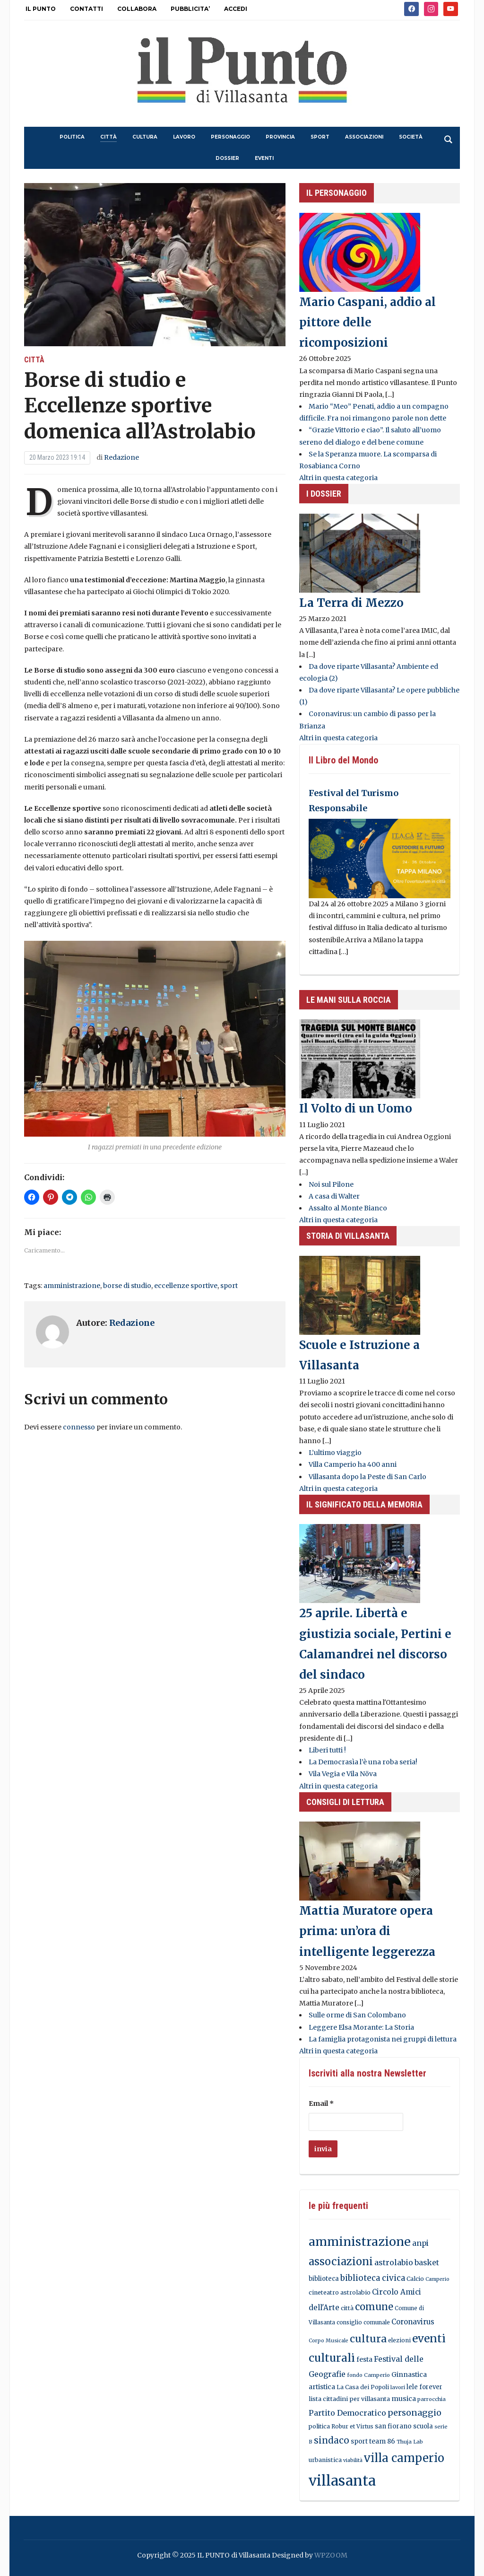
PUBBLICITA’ (190, 8)
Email (321, 2103)
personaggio (230, 137)
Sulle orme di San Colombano (357, 2015)
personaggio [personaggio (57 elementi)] (414, 2412)
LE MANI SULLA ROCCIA (348, 1000)
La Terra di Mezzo (351, 603)
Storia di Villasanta (347, 1236)
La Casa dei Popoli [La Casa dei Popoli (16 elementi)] (363, 2387)
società (411, 137)
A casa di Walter (334, 1196)
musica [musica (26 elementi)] (403, 2398)
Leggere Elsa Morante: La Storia (361, 2027)
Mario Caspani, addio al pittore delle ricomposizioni (367, 322)
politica (72, 137)
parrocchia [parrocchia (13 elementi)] (431, 2399)
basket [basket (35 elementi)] (427, 2262)
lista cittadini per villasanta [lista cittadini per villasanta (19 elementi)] (349, 2398)
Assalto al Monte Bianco (348, 1208)
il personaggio (336, 193)
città (108, 137)
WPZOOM (330, 2555)
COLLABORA (136, 8)
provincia (280, 137)
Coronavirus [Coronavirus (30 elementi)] (412, 2321)
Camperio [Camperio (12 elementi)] (437, 2279)
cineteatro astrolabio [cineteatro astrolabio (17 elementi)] (340, 2292)
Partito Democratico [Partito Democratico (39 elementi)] (347, 2413)
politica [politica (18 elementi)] (319, 2426)
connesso (79, 1427)
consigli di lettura (345, 1802)
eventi (264, 158)
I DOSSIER (323, 494)
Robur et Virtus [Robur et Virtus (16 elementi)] (352, 2426)
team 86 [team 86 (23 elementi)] (382, 2441)
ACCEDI (235, 8)
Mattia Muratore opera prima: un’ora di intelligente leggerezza (367, 1931)
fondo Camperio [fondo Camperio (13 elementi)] (368, 2375)
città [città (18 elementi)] (347, 2308)
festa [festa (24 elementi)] (364, 2359)
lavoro (184, 137)
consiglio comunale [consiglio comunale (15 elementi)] (363, 2322)
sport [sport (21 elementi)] (359, 2441)
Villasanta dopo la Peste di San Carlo (367, 1476)
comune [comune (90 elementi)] (374, 2307)
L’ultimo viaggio (335, 1452)
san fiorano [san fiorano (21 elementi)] (393, 2426)
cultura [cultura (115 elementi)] (368, 2338)
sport (320, 137)
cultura (144, 137)
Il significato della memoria (364, 1504)
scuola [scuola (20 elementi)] (423, 2426)
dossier (227, 158)
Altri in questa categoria (338, 477)
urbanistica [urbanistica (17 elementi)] (325, 2459)
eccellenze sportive (185, 1285)
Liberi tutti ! (327, 1750)
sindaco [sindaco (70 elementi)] (331, 2440)
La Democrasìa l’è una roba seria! (363, 1762)
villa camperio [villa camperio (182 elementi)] (404, 2458)
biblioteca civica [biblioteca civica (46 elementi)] (372, 2278)
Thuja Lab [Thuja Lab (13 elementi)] (410, 2441)
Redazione (121, 457)
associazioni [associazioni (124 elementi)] (341, 2261)
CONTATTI (86, 8)
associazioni (364, 137)
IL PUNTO (41, 8)
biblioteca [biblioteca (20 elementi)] (324, 2279)
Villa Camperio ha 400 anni (353, 1464)
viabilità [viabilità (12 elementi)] (353, 2460)
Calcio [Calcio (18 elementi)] (415, 2278)
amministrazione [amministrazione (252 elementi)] (360, 2241)
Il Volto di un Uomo (355, 1108)
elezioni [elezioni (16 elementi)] (399, 2340)
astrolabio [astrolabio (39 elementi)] (393, 2262)
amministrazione (71, 1285)
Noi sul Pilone (331, 1184)
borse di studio (127, 1285)
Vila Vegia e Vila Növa (343, 1774)
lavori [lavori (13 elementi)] (397, 2387)
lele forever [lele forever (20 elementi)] (424, 2387)
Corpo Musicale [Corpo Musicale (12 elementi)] (328, 2341)
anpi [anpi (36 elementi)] (420, 2243)
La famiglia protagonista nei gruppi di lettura (383, 2039)
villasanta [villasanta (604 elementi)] (342, 2480)
